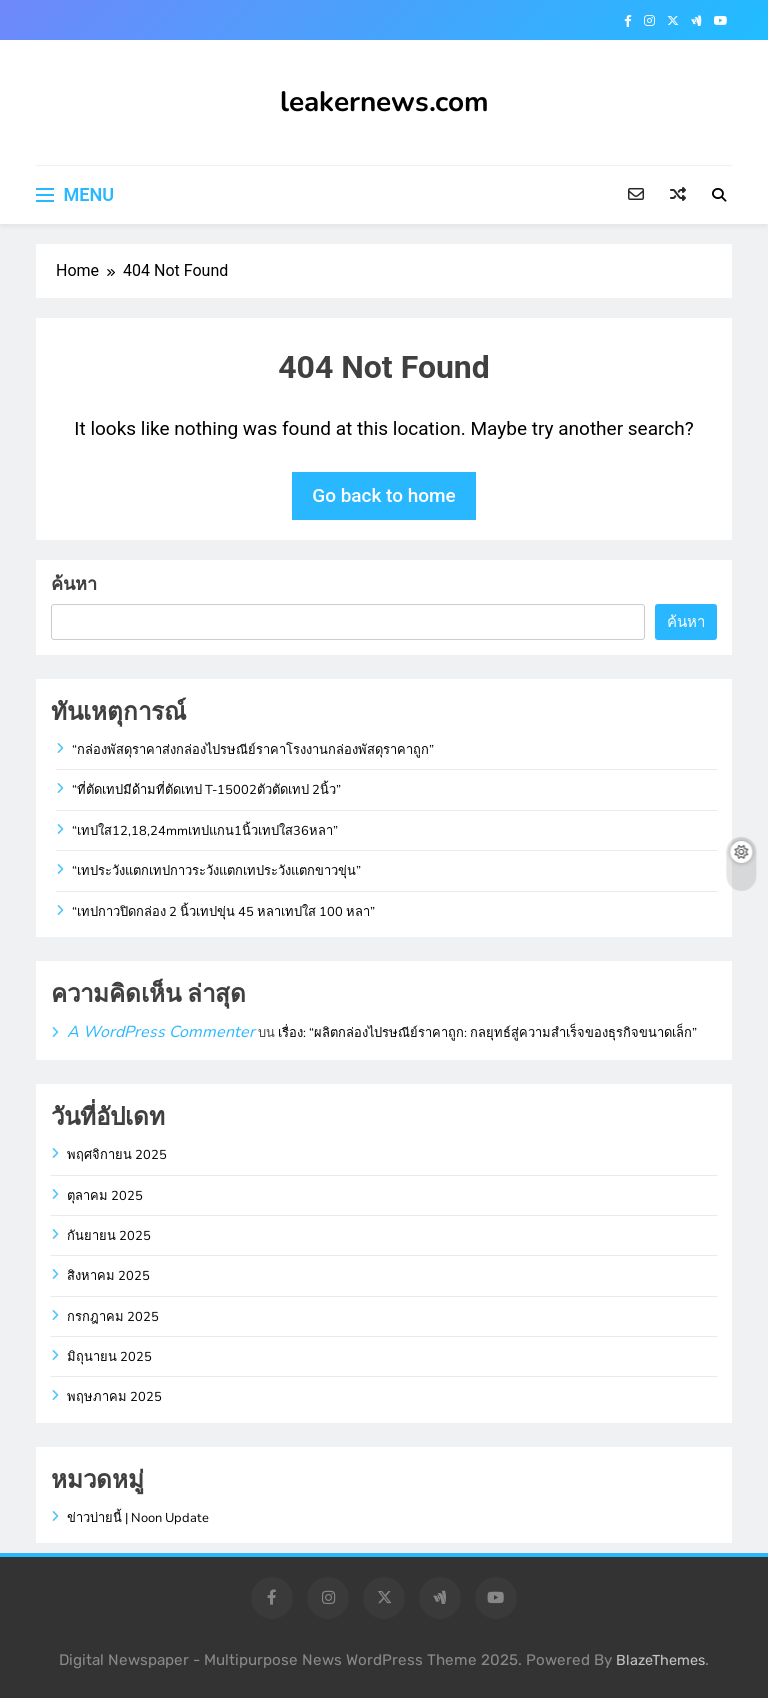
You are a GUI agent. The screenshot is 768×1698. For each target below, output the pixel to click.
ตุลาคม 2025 (105, 1196)
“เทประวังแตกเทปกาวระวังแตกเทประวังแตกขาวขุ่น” (216, 871)
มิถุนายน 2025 (109, 1357)
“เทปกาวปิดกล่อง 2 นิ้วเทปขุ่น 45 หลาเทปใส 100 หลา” (223, 912)
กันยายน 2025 (109, 1236)
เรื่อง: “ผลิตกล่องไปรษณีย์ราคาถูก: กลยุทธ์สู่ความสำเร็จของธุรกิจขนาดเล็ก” (487, 1033)
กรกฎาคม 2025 (113, 1317)
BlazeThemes (660, 1660)
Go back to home (384, 495)
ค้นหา (74, 583)
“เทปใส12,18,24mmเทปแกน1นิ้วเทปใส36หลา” (205, 831)
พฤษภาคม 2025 (114, 1397)
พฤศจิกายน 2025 (117, 1155)
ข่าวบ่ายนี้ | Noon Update (138, 1518)
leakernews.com (384, 102)
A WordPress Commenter (161, 1032)
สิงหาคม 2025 (108, 1276)
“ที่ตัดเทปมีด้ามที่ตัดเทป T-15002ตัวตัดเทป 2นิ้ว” (206, 790)
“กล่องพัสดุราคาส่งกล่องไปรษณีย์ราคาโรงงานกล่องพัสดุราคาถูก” (253, 750)
